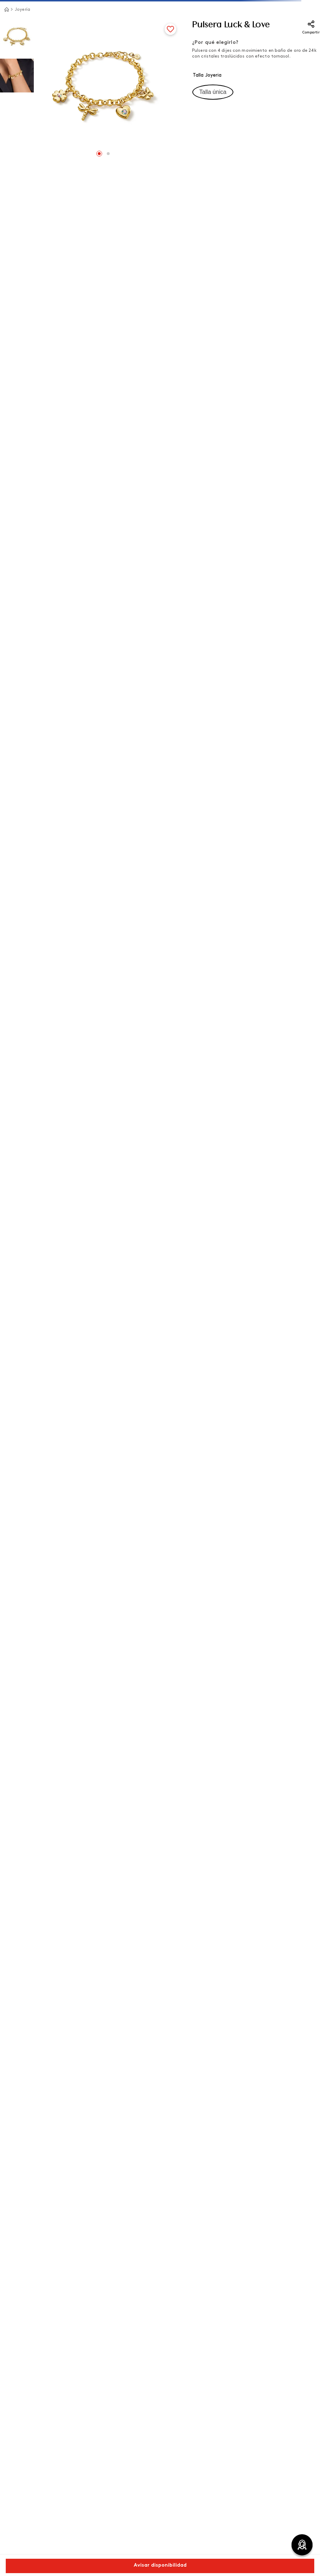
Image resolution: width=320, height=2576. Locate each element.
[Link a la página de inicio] (6, 9)
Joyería (22, 10)
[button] (212, 92)
